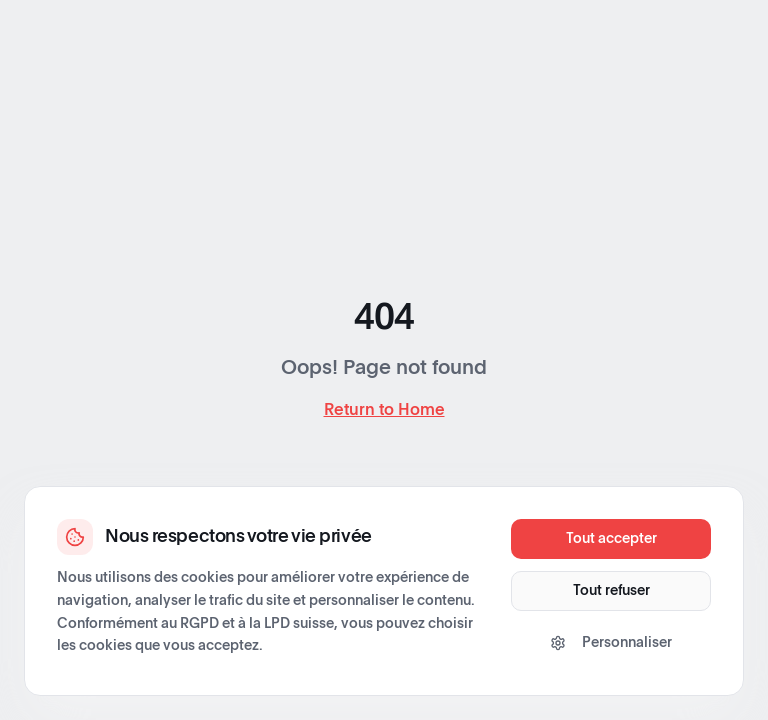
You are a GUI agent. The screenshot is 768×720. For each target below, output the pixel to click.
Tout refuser (611, 591)
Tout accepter (611, 539)
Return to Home (384, 410)
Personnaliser (611, 643)
